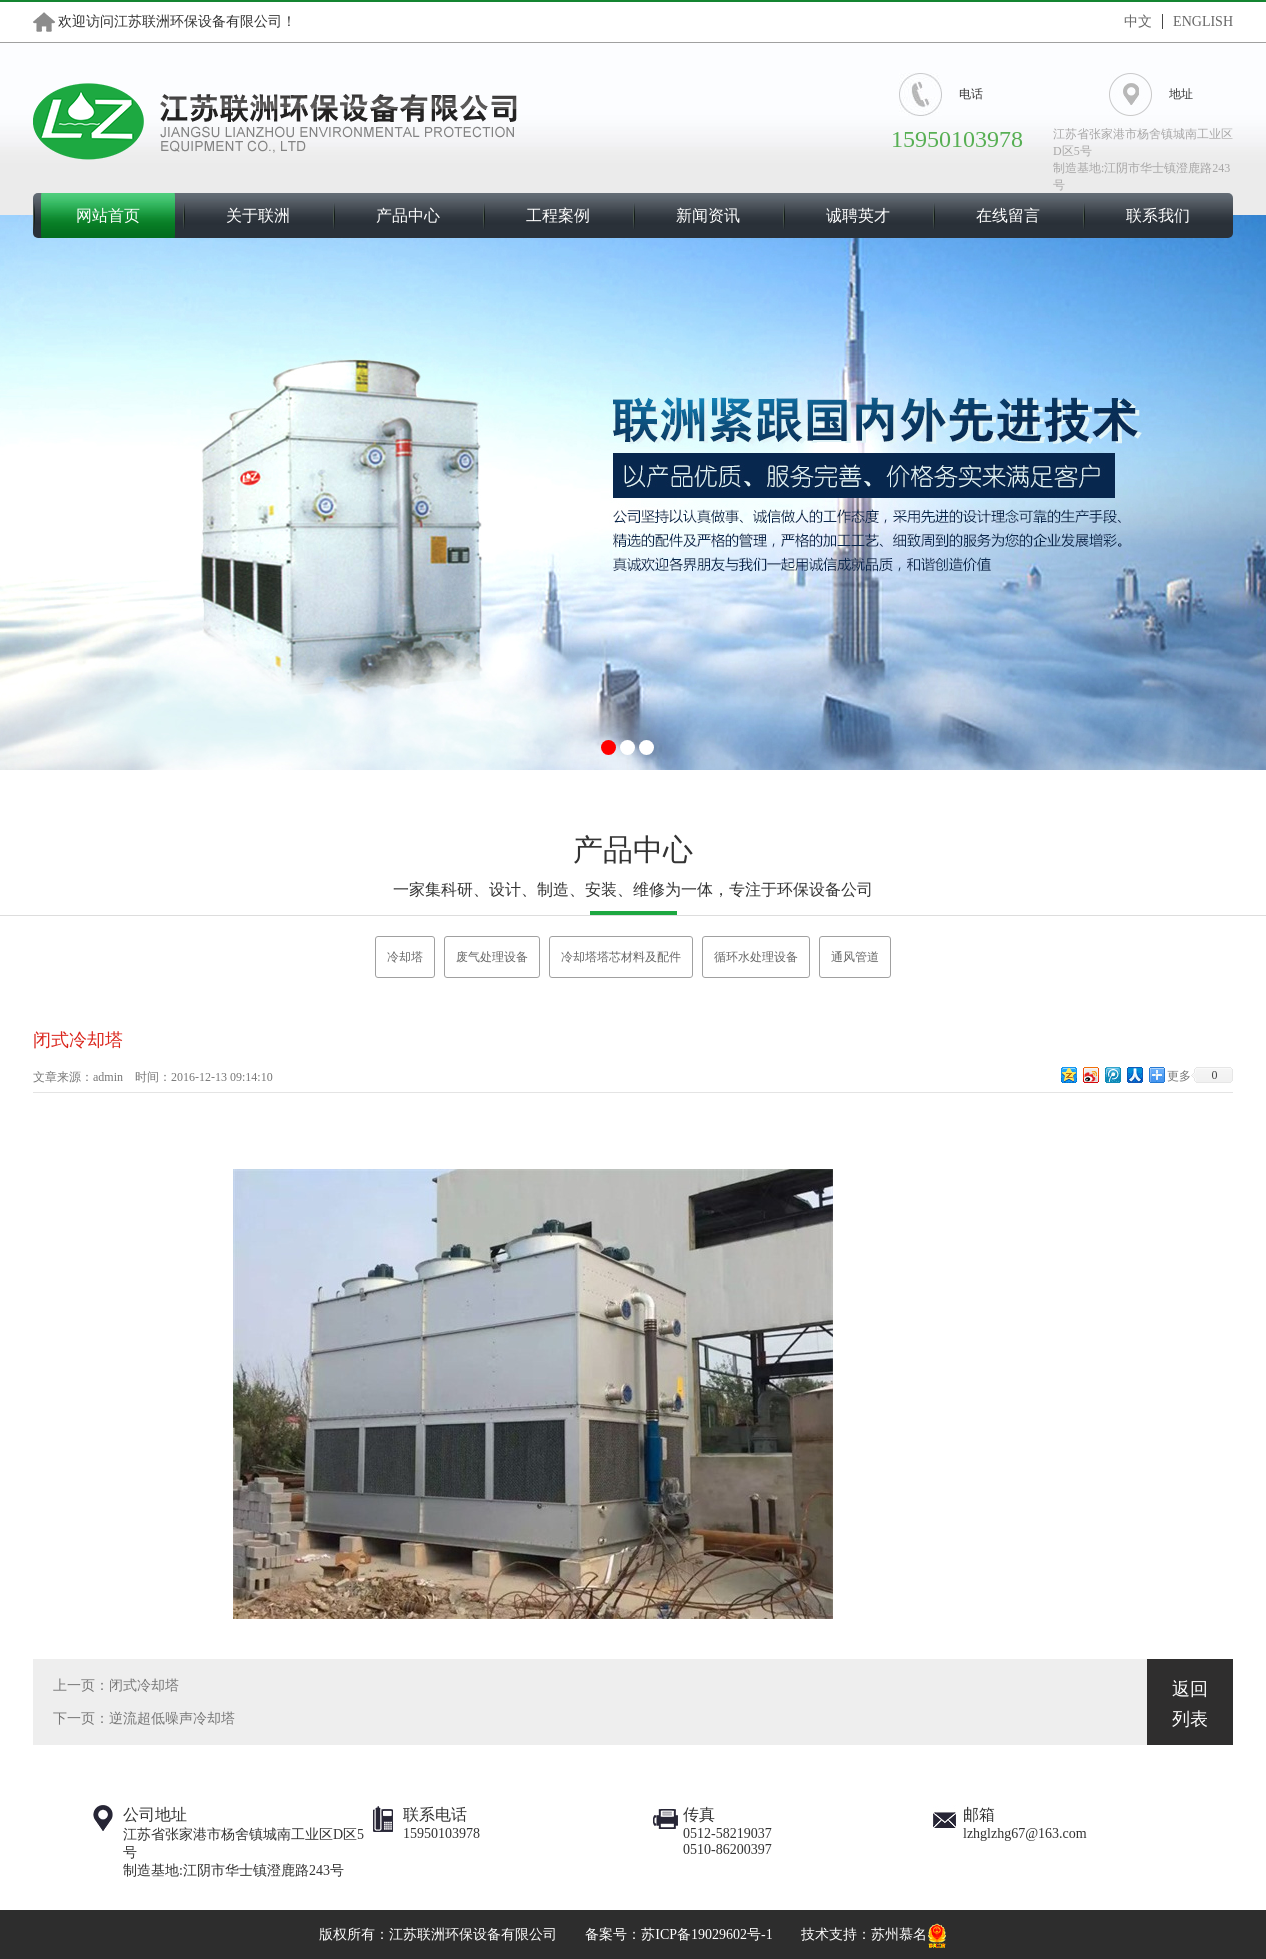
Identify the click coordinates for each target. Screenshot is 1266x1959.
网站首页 (108, 215)
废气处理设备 (492, 957)
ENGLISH (1203, 21)
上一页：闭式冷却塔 (116, 1685)
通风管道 (855, 957)
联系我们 (1158, 215)
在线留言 (1008, 215)
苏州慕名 (899, 1934)
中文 (1138, 21)
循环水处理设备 (756, 957)
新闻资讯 (708, 215)
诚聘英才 (858, 215)
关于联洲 (258, 215)
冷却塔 (405, 957)
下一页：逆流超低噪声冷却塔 (144, 1718)
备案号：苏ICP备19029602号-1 (678, 1934)
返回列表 (1190, 1704)
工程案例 (558, 215)
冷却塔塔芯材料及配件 (621, 957)
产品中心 (408, 215)
